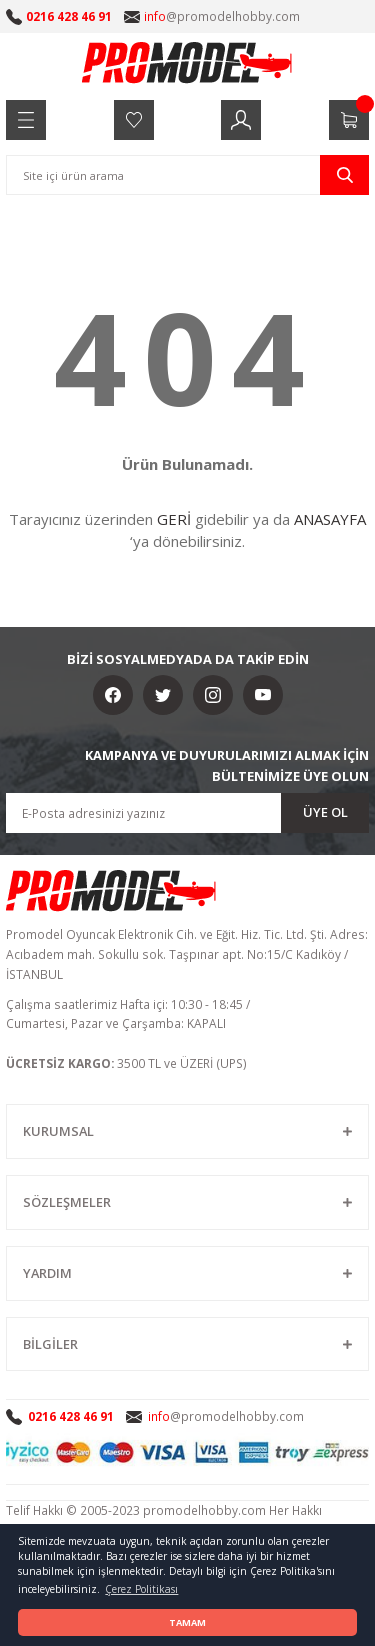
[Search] (187, 175)
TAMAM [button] (187, 1622)
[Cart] (349, 120)
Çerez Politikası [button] (141, 1589)
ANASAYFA (330, 519)
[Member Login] (241, 120)
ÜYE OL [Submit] (325, 812)
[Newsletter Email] (187, 813)
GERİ (174, 519)
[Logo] (188, 62)
